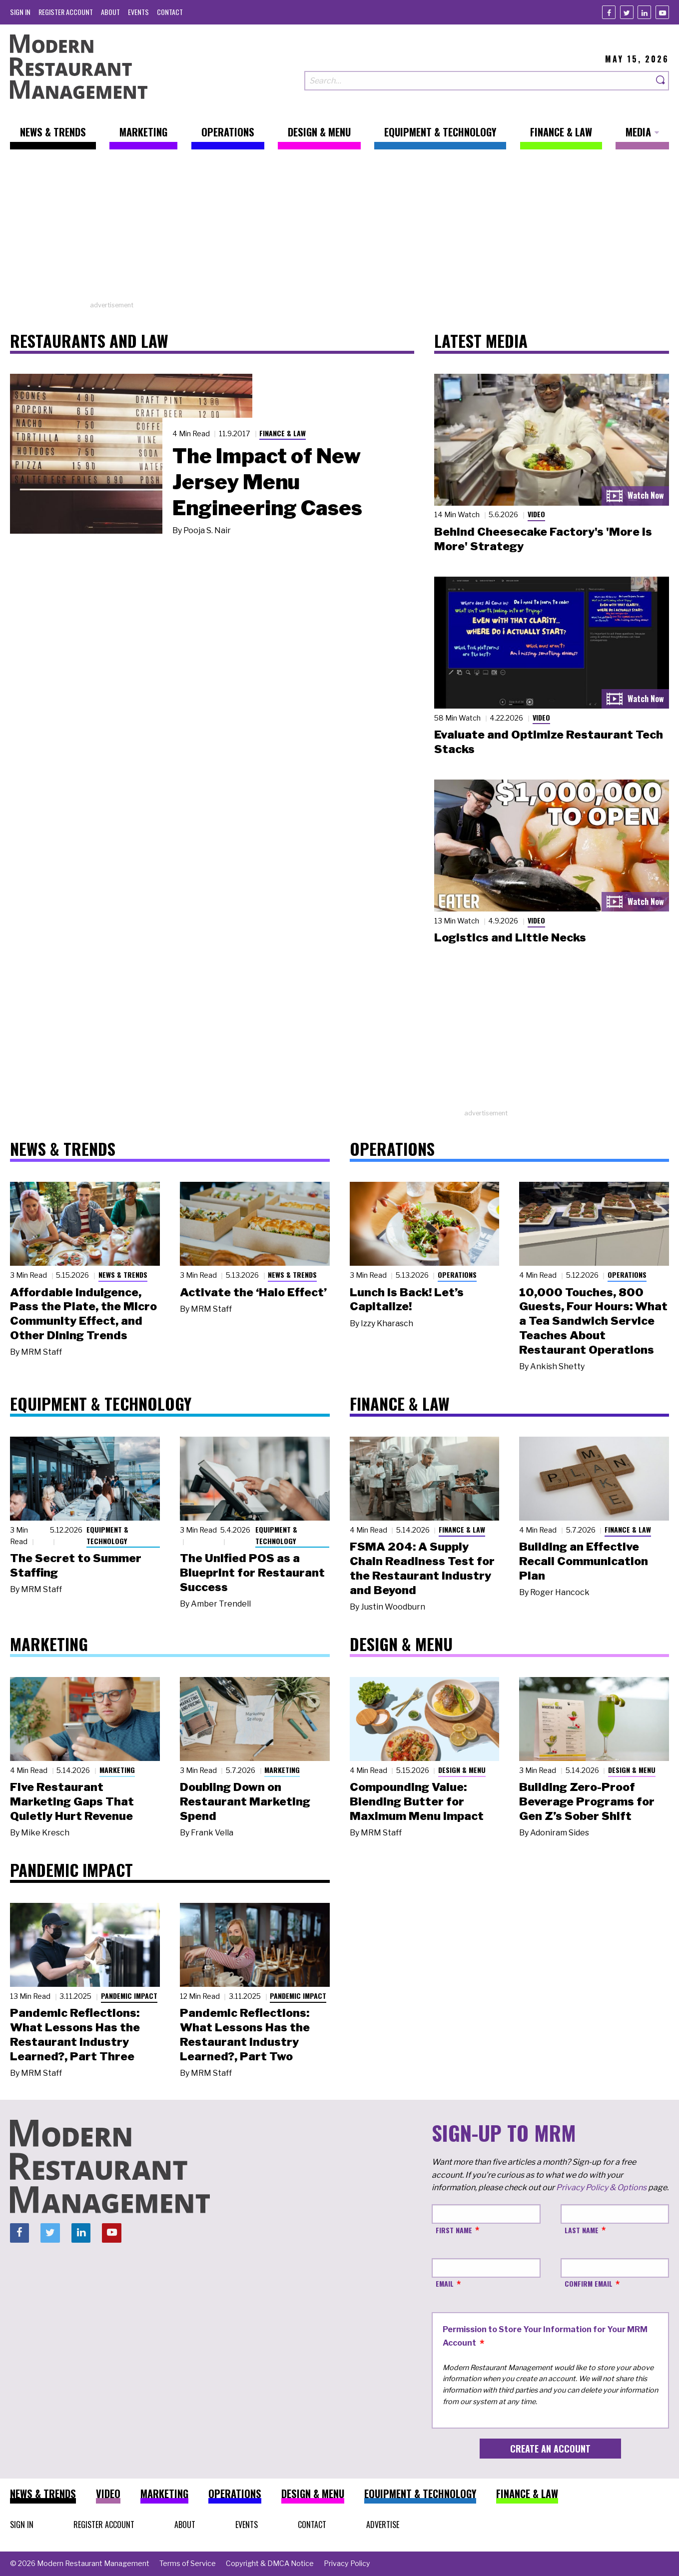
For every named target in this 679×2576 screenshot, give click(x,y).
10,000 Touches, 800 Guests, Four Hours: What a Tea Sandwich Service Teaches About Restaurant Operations (593, 1321)
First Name (454, 2230)
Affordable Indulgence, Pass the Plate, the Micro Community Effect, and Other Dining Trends (83, 1313)
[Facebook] (609, 12)
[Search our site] (478, 80)
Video (536, 514)
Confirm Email (589, 2283)
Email (445, 2283)
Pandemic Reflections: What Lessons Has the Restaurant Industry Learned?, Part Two (245, 2034)
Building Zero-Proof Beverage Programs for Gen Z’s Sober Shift (587, 1801)
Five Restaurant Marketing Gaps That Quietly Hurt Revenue (72, 1801)
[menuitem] (20, 11)
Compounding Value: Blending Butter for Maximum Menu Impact (417, 1801)
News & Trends (122, 1274)
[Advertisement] (340, 230)
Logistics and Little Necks (510, 937)
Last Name (582, 2230)
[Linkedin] (644, 12)
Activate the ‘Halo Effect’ (253, 1292)
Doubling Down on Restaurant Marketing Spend (245, 1801)
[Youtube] (662, 12)
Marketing (117, 1769)
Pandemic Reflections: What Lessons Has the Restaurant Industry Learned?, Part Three (75, 2034)
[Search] (661, 80)
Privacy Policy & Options (601, 2187)
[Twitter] (627, 12)
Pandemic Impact (129, 1995)
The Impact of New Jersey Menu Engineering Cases (267, 481)
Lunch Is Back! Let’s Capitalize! (407, 1299)
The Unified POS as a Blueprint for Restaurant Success (252, 1572)
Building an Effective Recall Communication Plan (583, 1561)
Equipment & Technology (107, 1535)
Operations (457, 1274)
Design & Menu (462, 1769)
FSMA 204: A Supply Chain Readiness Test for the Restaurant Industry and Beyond (422, 1568)
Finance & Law (282, 433)
